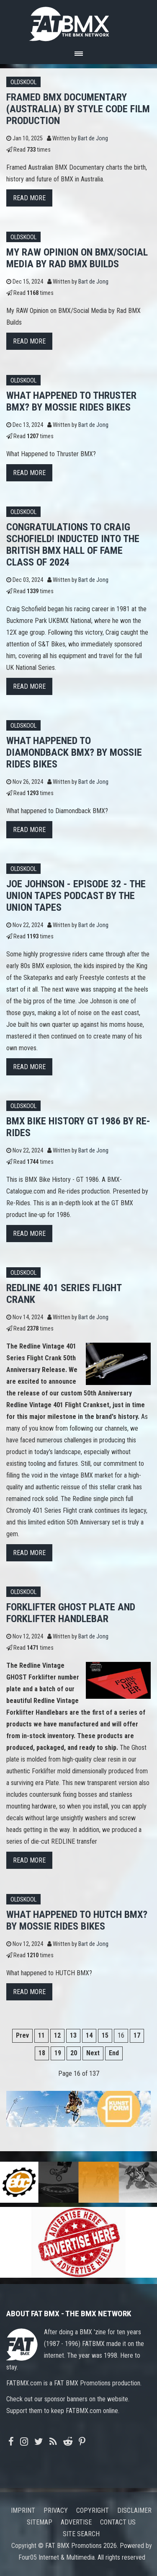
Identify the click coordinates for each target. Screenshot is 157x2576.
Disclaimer (134, 2510)
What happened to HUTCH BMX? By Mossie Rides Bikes (76, 1920)
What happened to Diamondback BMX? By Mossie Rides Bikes (74, 752)
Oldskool (23, 82)
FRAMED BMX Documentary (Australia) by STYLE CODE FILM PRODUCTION (78, 109)
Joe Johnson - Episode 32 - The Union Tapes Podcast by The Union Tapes (76, 895)
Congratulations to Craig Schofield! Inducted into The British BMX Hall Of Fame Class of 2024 (72, 544)
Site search (81, 2534)
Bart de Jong (93, 138)
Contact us (118, 2522)
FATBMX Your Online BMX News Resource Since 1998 (78, 21)
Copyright (92, 2510)
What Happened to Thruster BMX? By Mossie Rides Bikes (71, 401)
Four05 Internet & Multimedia (56, 2557)
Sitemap (39, 2522)
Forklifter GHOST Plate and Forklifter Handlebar (70, 1613)
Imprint (23, 2510)
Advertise (76, 2522)
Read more (29, 198)
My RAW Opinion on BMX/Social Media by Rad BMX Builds (77, 258)
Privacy (56, 2510)
